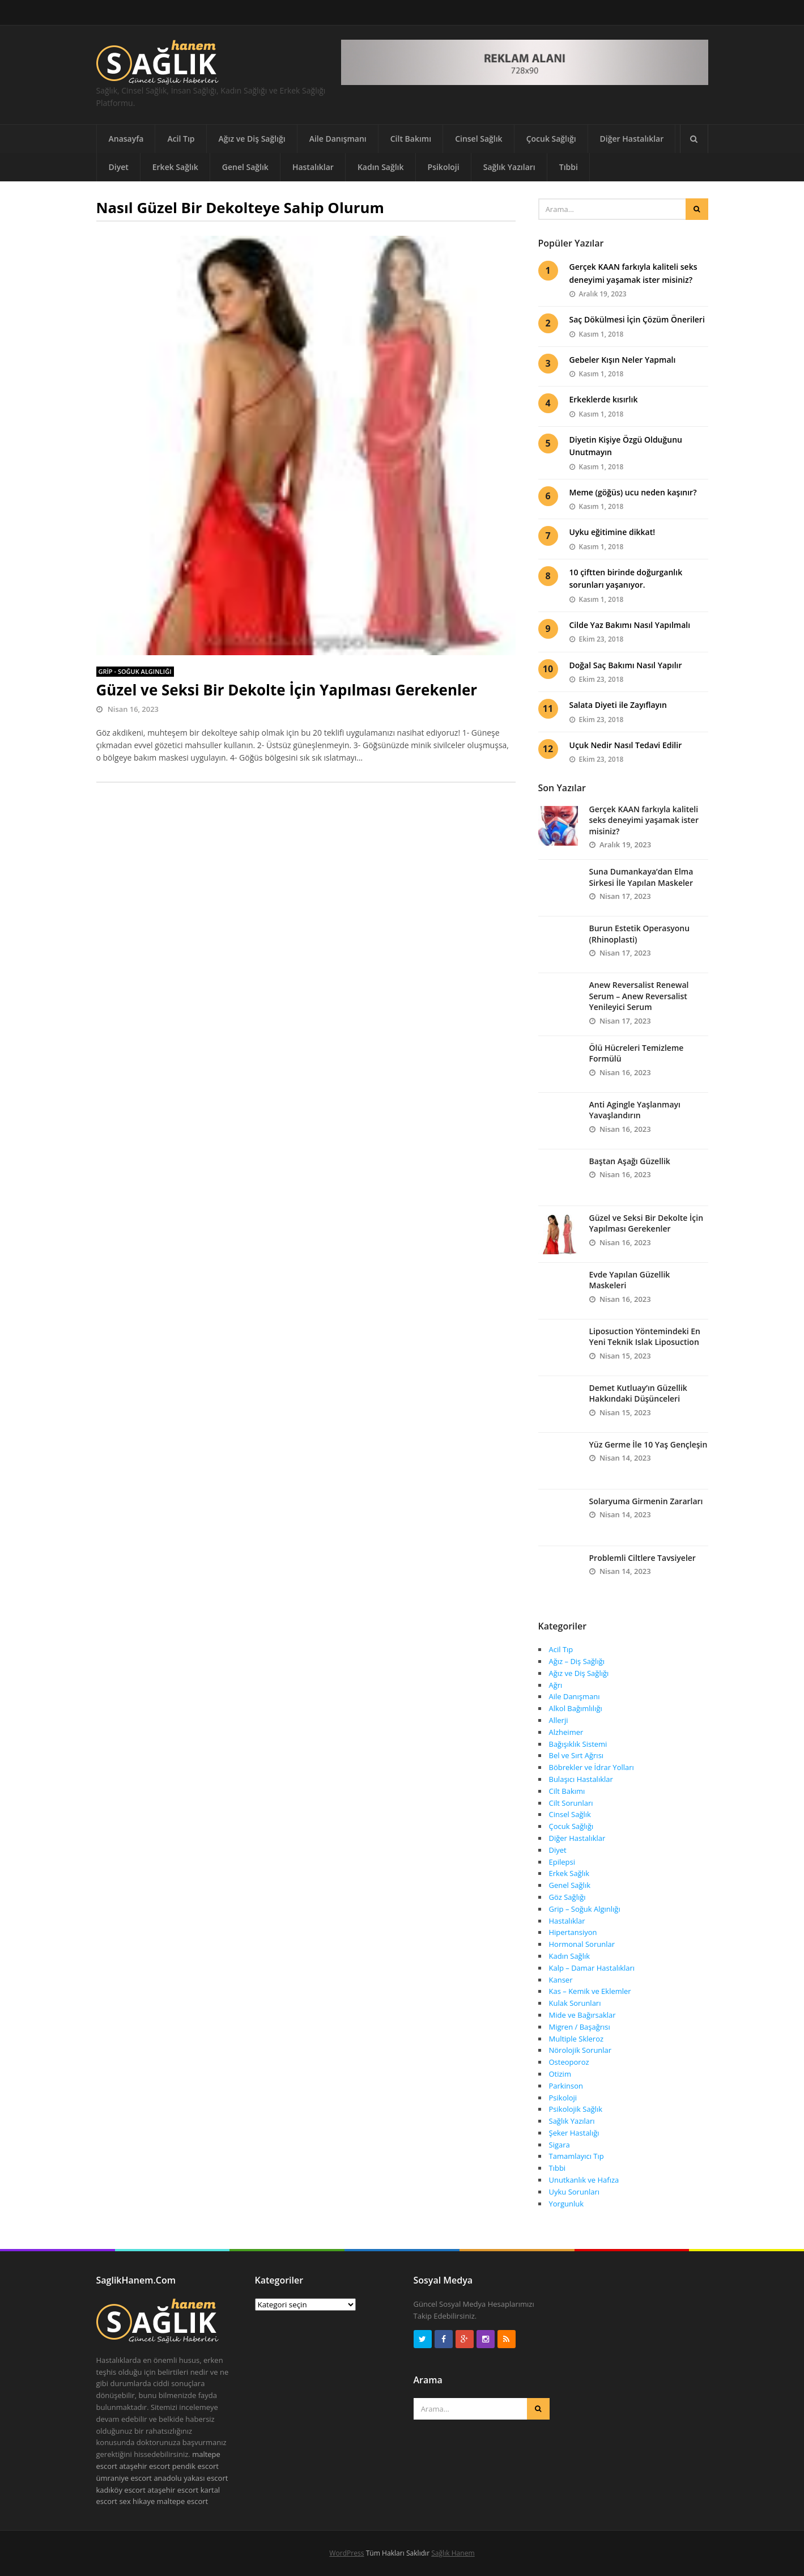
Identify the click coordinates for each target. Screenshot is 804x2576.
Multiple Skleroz (576, 2039)
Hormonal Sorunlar (582, 1944)
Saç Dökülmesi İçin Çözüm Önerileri (637, 319)
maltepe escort (183, 2501)
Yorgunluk (566, 2204)
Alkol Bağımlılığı (575, 1708)
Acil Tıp (180, 138)
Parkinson (566, 2086)
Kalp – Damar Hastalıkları (592, 1968)
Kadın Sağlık (381, 167)
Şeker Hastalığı (574, 2133)
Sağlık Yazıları (509, 167)
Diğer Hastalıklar (632, 138)
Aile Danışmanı (338, 138)
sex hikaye (137, 2501)
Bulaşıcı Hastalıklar (581, 1779)
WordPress (346, 2553)
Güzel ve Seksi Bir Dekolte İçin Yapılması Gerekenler (287, 690)
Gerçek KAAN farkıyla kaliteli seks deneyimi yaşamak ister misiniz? (644, 820)
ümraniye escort (124, 2478)
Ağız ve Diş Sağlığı (252, 138)
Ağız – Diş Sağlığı (577, 1661)
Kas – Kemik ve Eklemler (590, 1991)
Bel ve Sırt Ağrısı (576, 1755)
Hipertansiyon (573, 1932)
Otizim (560, 2074)
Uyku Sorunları (574, 2192)
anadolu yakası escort (191, 2478)
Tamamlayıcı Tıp (576, 2156)
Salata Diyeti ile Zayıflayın (618, 704)
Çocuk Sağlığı (551, 138)
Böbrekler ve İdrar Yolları (591, 1767)
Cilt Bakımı (410, 138)
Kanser (561, 1980)
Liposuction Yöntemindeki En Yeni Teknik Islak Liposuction (644, 1337)
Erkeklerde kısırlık (603, 399)
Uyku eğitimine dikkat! (612, 532)
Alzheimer (566, 1732)
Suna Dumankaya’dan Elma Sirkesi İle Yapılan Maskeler (641, 877)
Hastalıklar (313, 167)
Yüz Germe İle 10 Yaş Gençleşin (648, 1444)
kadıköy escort (121, 2490)
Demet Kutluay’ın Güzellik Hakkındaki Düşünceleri (638, 1393)
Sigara (559, 2145)
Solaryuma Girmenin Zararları (646, 1501)
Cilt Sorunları (571, 1803)
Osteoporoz (569, 2062)
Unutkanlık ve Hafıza (584, 2180)
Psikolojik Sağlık (576, 2109)
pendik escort (195, 2466)
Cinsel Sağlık (479, 138)
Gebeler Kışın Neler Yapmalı (622, 359)
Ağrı (556, 1685)
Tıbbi (568, 167)
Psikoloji (444, 167)
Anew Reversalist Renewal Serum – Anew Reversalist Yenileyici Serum (639, 995)
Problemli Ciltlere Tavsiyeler (642, 1557)
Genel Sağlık (245, 167)
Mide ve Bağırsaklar (582, 2015)
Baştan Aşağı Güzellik (629, 1161)
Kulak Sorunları (575, 2003)
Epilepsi (562, 1862)
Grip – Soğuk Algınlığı (584, 1909)
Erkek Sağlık (175, 167)
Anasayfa (126, 138)
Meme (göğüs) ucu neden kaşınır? (633, 492)
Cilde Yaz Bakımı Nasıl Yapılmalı (630, 624)
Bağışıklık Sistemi (578, 1744)
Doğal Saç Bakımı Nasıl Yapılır (625, 665)
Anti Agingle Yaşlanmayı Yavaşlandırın (634, 1110)
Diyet (119, 167)
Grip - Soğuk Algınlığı (135, 671)
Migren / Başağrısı (579, 2027)
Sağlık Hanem (452, 2553)
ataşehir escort (144, 2466)
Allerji (558, 1720)
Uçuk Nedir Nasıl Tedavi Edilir (625, 745)
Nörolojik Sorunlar (580, 2050)
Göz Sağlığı (567, 1897)
